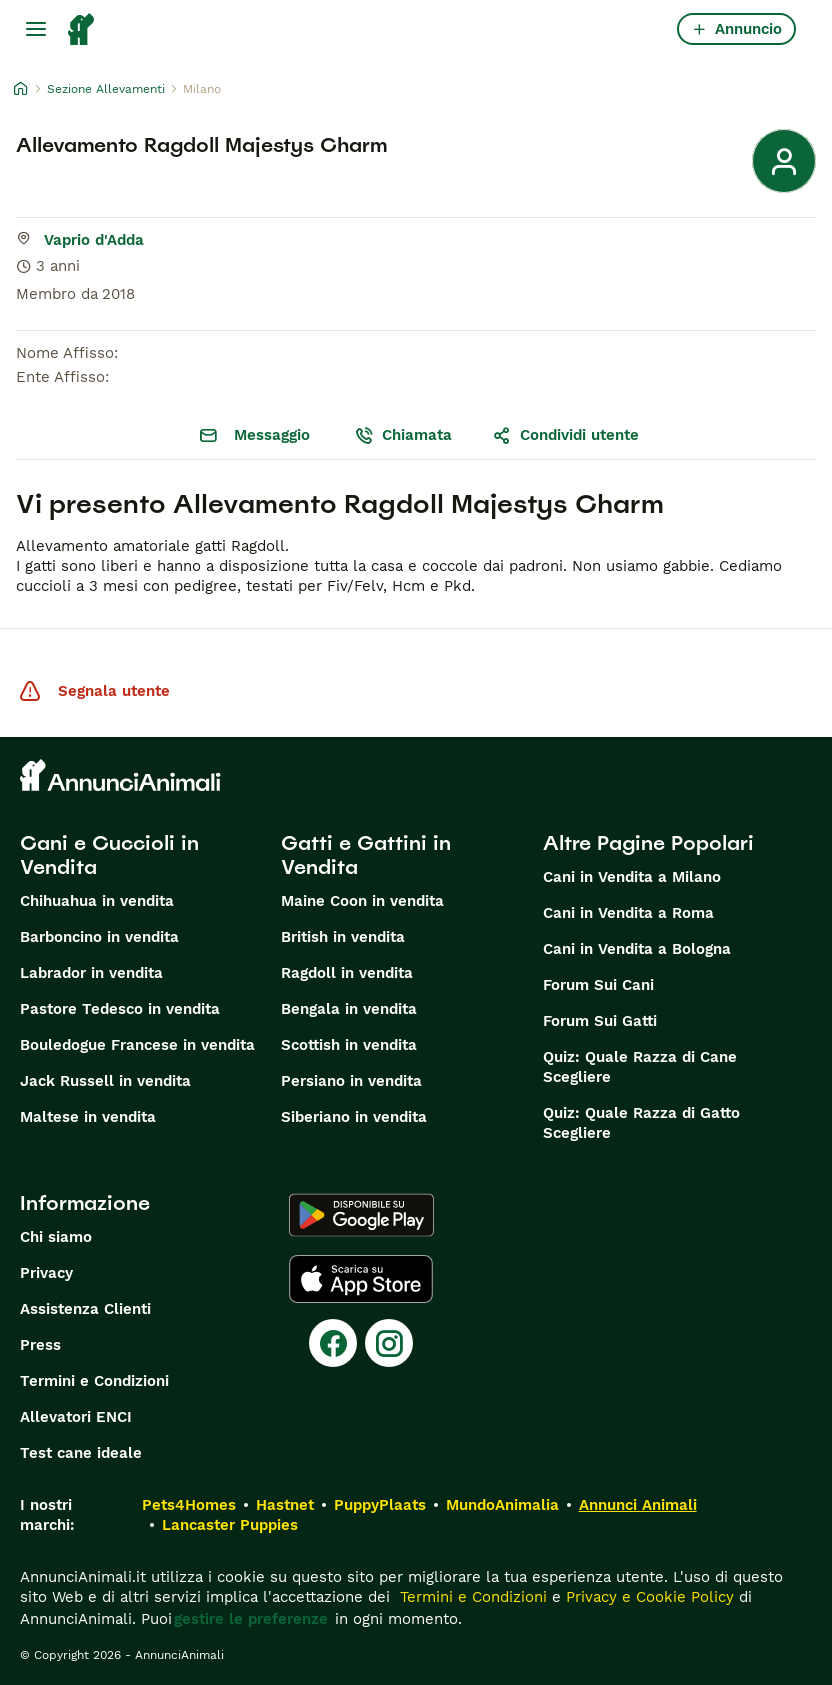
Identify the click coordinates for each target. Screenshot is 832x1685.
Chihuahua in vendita (97, 901)
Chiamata (403, 435)
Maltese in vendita (88, 1117)
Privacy (46, 1273)
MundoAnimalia (502, 1505)
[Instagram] (389, 1343)
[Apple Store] (361, 1279)
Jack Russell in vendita (105, 1081)
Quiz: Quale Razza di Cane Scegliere (640, 1067)
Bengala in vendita (349, 1009)
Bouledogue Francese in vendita (137, 1045)
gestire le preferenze (251, 1619)
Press (40, 1345)
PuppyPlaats (380, 1505)
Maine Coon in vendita (362, 901)
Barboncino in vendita (99, 937)
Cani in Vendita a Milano (632, 877)
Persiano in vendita (351, 1081)
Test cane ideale (81, 1453)
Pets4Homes (189, 1505)
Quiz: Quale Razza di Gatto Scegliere (641, 1123)
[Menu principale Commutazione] (36, 29)
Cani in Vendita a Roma (628, 913)
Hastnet (285, 1505)
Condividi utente (565, 435)
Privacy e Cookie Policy (647, 1597)
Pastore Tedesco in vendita (120, 1009)
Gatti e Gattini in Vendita (366, 855)
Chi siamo (56, 1237)
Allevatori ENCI (76, 1417)
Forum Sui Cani (598, 985)
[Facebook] (333, 1343)
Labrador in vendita (91, 973)
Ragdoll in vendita (347, 973)
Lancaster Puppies (230, 1525)
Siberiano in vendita (354, 1117)
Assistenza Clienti (85, 1309)
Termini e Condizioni (94, 1381)
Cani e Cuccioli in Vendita (109, 855)
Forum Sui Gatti (600, 1021)
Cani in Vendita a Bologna (637, 949)
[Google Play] (361, 1215)
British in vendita (343, 937)
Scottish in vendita (349, 1045)
